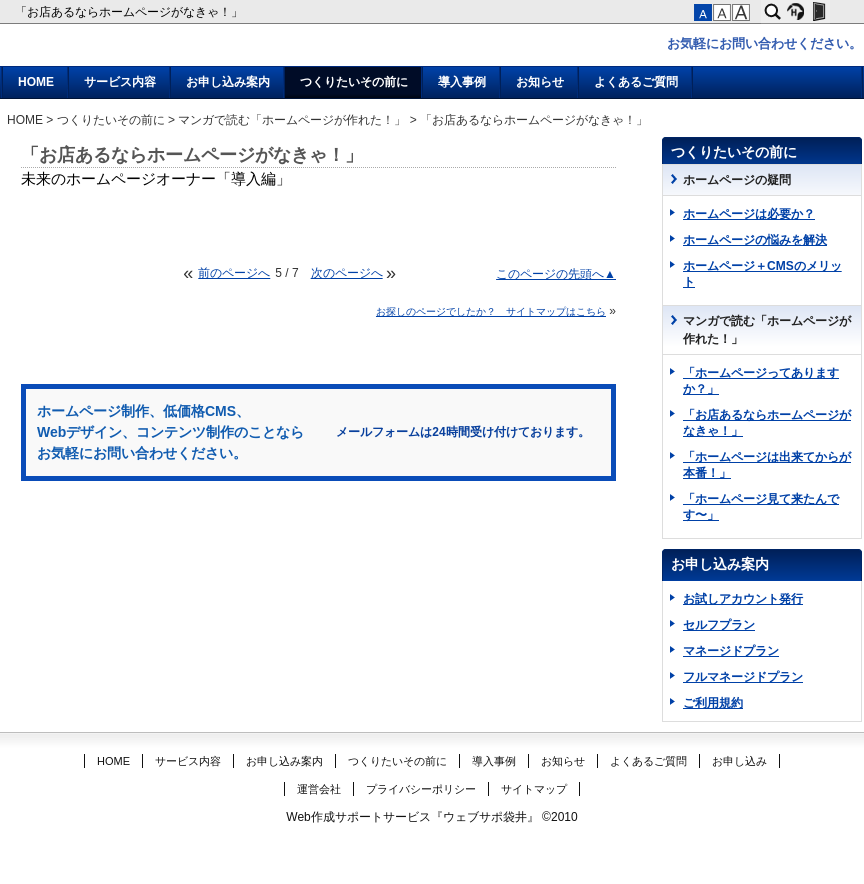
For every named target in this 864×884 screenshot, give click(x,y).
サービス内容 (120, 82)
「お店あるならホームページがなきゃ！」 (130, 12)
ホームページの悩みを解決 (755, 240)
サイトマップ (534, 789)
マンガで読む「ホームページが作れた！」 (292, 120)
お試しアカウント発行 (743, 599)
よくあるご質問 (636, 82)
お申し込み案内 (228, 82)
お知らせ (540, 82)
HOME (36, 82)
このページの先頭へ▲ (556, 274)
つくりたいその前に (354, 82)
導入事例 (462, 82)
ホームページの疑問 (737, 180)
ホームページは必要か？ (749, 214)
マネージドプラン (731, 651)
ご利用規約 (713, 703)
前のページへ (234, 273)
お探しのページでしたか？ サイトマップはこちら (491, 311)
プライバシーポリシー (421, 789)
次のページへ (347, 273)
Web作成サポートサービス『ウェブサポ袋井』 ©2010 (431, 817)
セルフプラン (719, 625)
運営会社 (319, 789)
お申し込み (739, 761)
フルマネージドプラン (743, 677)
